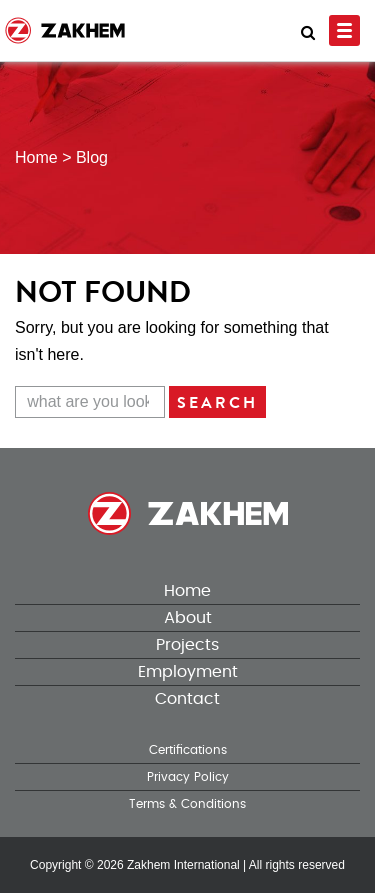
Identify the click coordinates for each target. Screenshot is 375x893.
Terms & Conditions (187, 804)
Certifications (188, 750)
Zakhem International (183, 865)
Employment (188, 672)
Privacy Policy (188, 777)
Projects (187, 645)
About (188, 618)
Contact (187, 699)
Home (187, 591)
